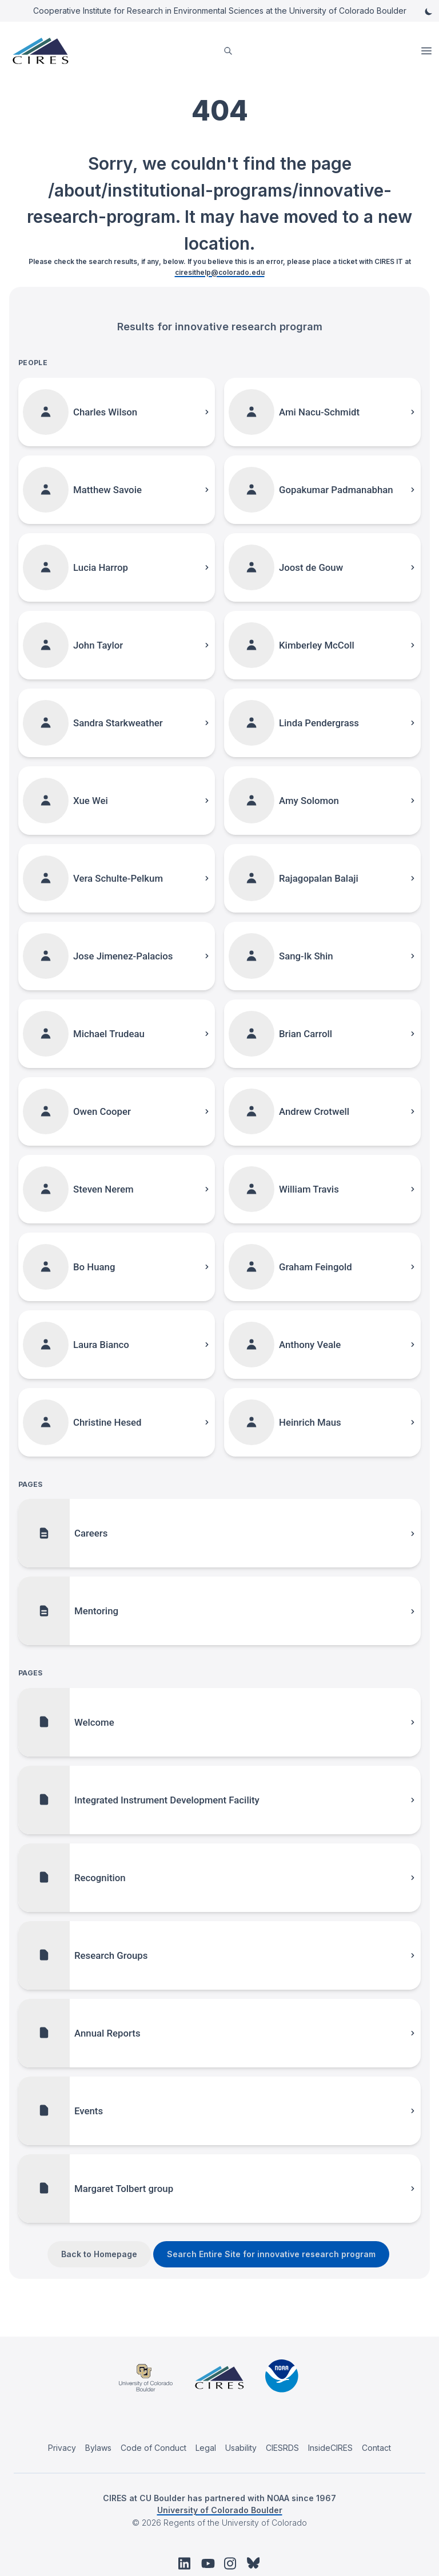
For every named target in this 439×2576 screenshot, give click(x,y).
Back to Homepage (99, 2254)
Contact (376, 2448)
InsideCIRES (330, 2448)
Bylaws (98, 2448)
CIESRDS (282, 2448)
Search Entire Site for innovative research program (271, 2254)
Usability (241, 2448)
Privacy (62, 2448)
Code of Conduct (153, 2448)
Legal (205, 2448)
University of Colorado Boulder (219, 2510)
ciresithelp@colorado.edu (220, 272)
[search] (228, 51)
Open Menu (427, 51)
